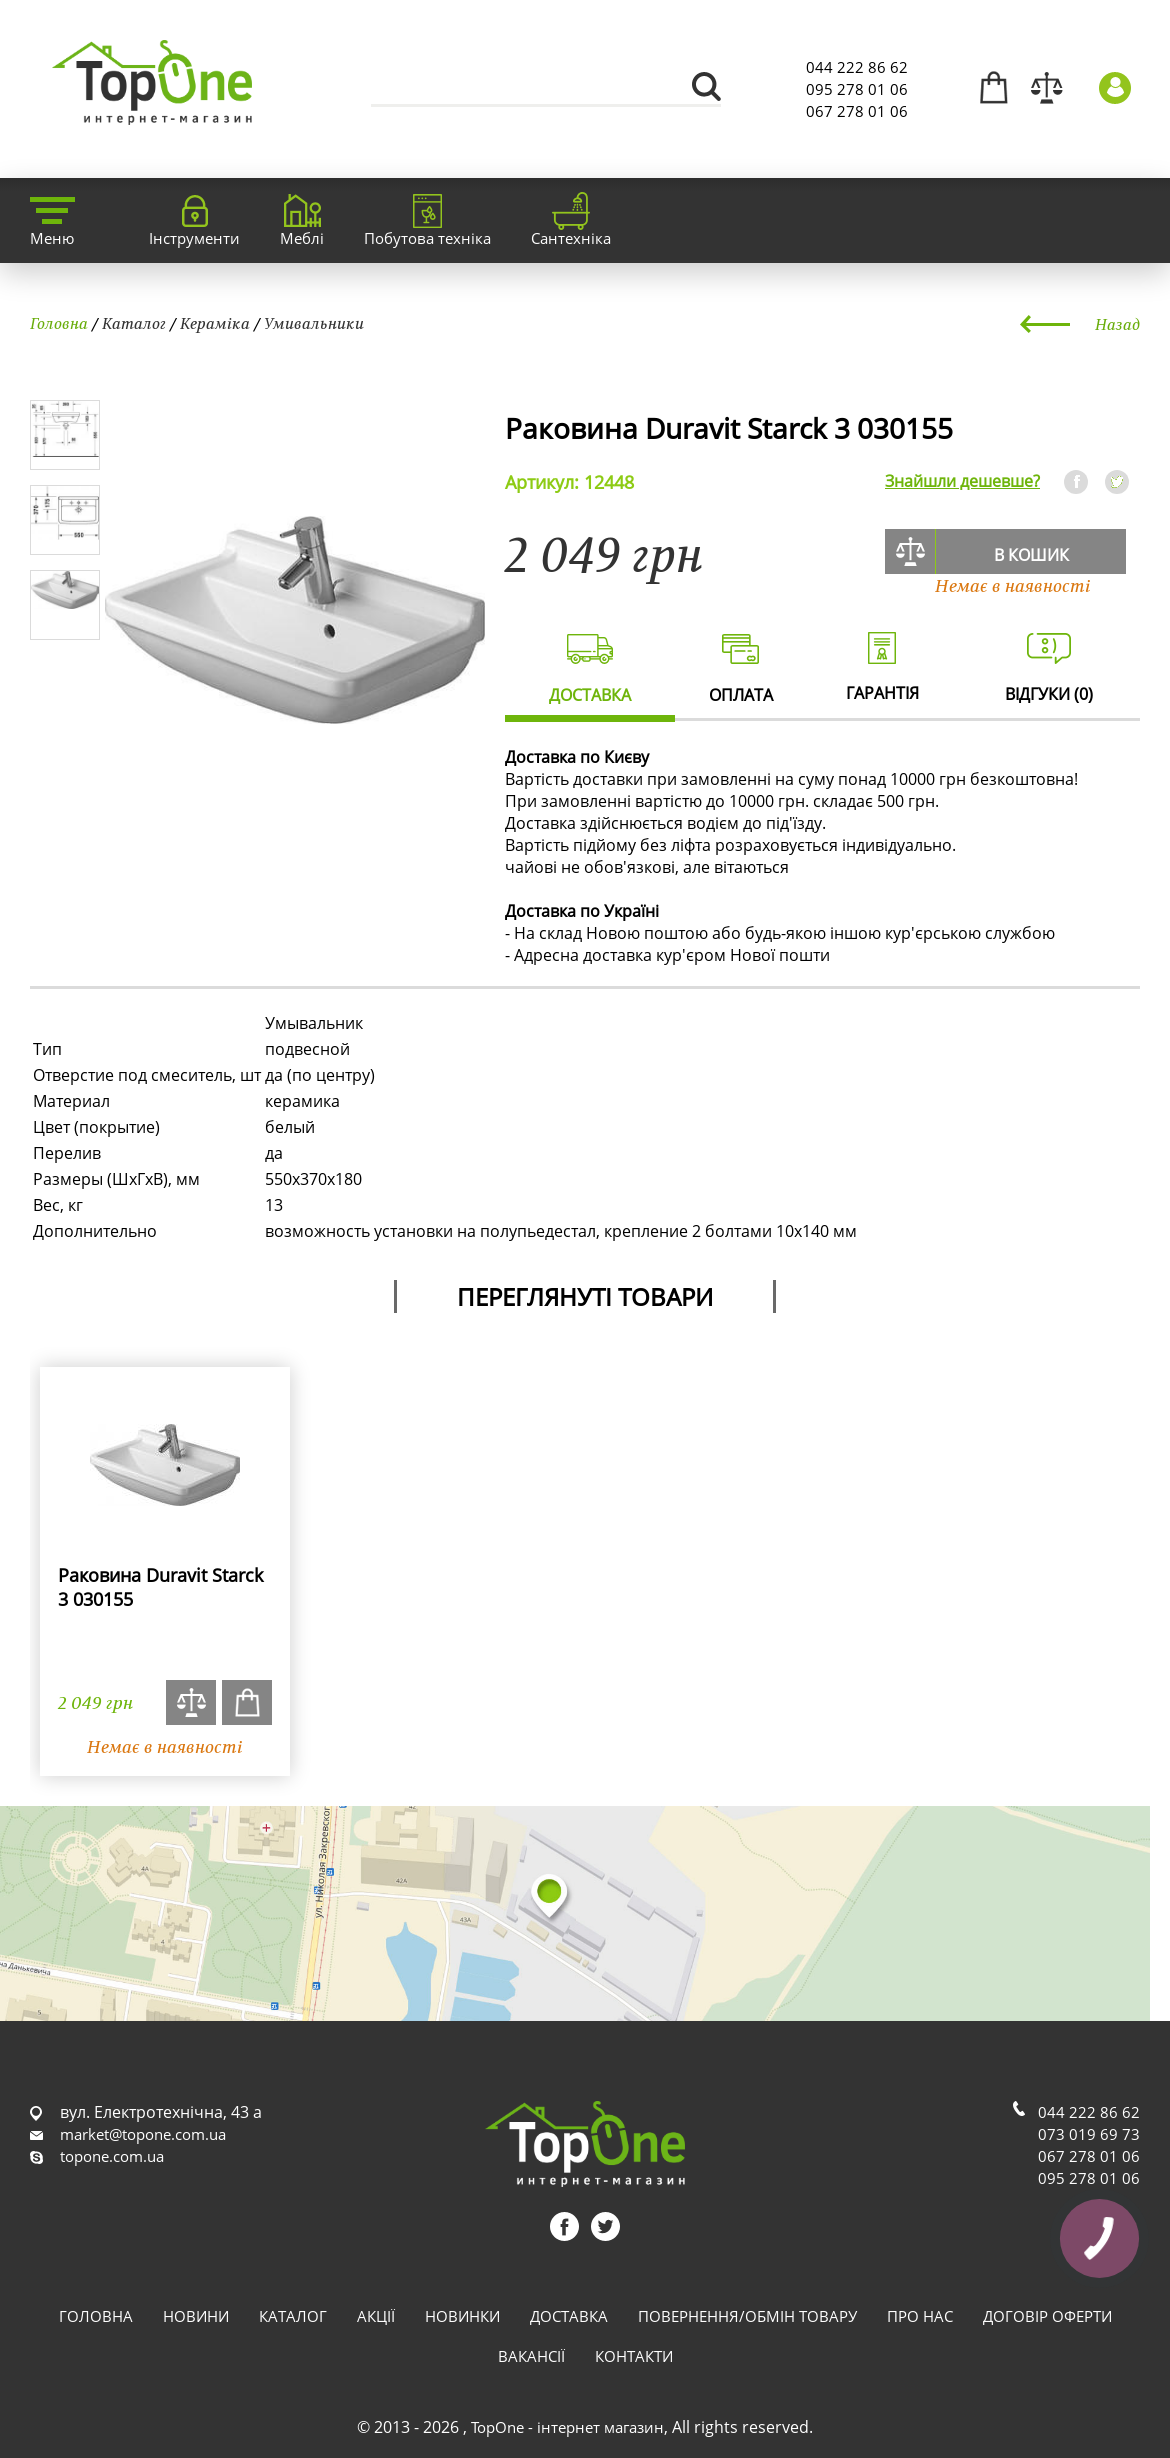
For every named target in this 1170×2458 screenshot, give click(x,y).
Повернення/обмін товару (747, 2316)
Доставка (569, 2316)
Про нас (920, 2316)
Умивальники (314, 323)
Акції (376, 2316)
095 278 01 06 (857, 89)
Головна (59, 323)
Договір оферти (1047, 2316)
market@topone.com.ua (143, 2134)
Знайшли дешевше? (962, 481)
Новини (196, 2316)
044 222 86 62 (857, 67)
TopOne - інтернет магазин (567, 2427)
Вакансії (531, 2356)
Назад (1117, 324)
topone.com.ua (112, 2156)
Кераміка (215, 323)
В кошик (1031, 555)
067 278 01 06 (857, 111)
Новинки (462, 2316)
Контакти (634, 2356)
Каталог (134, 323)
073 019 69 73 (1089, 2134)
